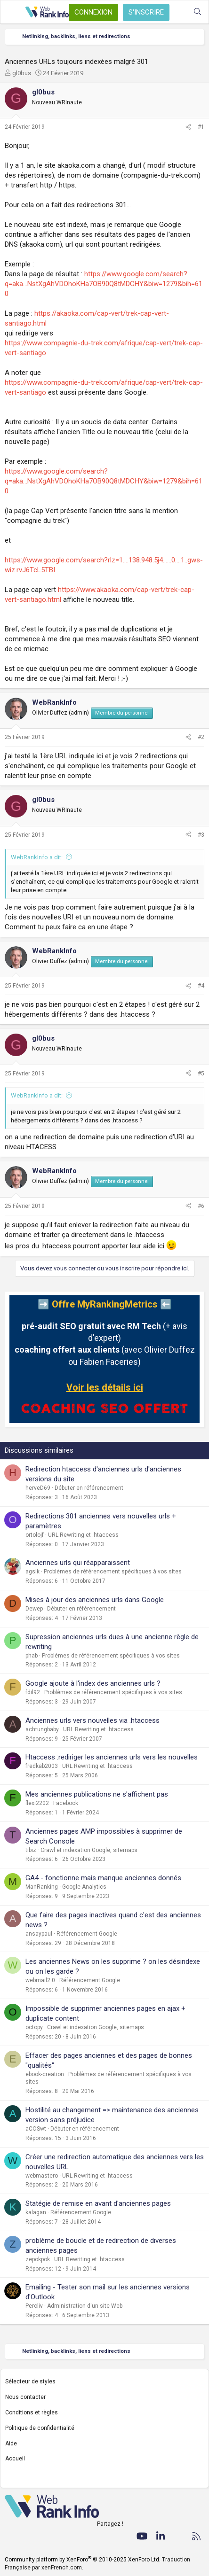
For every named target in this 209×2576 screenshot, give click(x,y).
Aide (11, 2443)
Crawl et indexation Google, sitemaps (88, 1850)
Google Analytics (84, 1886)
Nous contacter (25, 2397)
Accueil (15, 2458)
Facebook (65, 1803)
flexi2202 (37, 1803)
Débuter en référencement (89, 1488)
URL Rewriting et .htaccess (83, 1535)
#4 (201, 985)
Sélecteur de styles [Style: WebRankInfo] (30, 2381)
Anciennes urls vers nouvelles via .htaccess (92, 1720)
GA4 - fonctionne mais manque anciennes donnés (103, 1878)
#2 (201, 737)
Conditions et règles (31, 2412)
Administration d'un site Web (84, 2306)
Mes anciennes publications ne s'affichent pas (96, 1794)
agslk (32, 1571)
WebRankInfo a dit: (37, 857)
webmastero (41, 2175)
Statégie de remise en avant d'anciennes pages (98, 2203)
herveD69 (37, 1488)
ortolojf (34, 1535)
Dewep (34, 1608)
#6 (201, 1206)
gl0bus (21, 73)
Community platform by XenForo (83, 2559)
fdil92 (32, 1692)
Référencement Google (86, 1933)
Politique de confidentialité (39, 2428)
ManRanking (41, 1886)
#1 (201, 127)
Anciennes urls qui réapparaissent (77, 1562)
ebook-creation (44, 2074)
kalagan (35, 2212)
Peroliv (34, 2306)
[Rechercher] (197, 11)
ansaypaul (38, 1933)
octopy (34, 2027)
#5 (201, 1073)
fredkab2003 (41, 1766)
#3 (201, 835)
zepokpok (37, 2259)
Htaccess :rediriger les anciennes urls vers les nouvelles (111, 1757)
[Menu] (12, 12)
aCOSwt (35, 2128)
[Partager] (188, 127)
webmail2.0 (40, 1980)
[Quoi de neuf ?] (178, 11)
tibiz (30, 1850)
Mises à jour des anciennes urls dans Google (94, 1599)
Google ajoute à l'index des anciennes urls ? (93, 1683)
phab (31, 1655)
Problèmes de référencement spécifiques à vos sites (113, 1571)
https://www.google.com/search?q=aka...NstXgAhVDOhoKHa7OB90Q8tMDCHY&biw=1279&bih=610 (103, 284)
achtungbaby (42, 1729)
